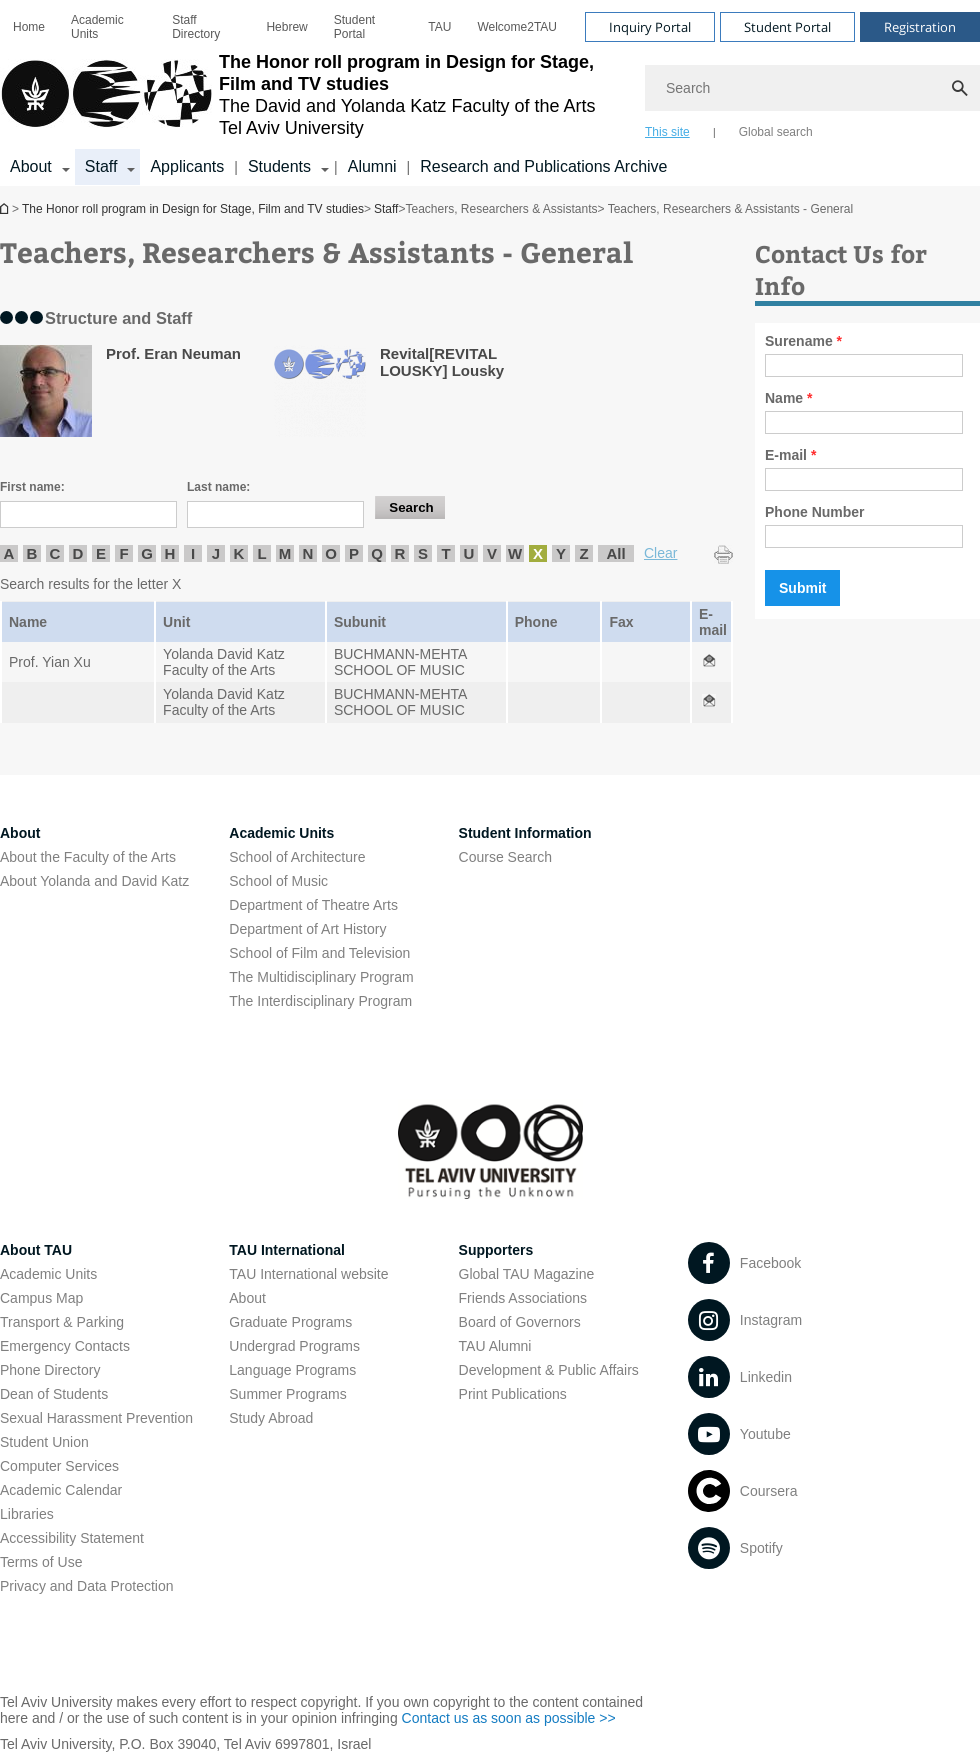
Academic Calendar (61, 1490)
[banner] (490, 93)
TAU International (287, 1250)
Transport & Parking (62, 1322)
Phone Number (815, 512)
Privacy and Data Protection (87, 1586)
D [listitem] (78, 553)
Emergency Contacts (65, 1346)
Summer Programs (287, 1394)
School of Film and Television (319, 953)
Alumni (372, 166)
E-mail (790, 455)
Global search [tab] (776, 132)
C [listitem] (55, 553)
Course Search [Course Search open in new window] (505, 857)
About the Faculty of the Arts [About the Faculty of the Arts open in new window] (88, 857)
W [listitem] (515, 553)
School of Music (278, 881)
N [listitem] (308, 553)
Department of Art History (307, 929)
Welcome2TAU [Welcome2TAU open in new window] (517, 27)
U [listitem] (469, 553)
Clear (660, 553)
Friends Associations (523, 1298)
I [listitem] (193, 553)
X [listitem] (538, 553)
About (247, 1298)
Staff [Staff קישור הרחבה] (101, 166)
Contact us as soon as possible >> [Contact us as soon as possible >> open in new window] (509, 1718)
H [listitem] (170, 553)
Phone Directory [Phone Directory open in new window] (50, 1370)
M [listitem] (285, 553)
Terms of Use (41, 1562)
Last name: (218, 487)
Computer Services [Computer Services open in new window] (59, 1466)
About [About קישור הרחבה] (31, 166)
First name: (32, 487)
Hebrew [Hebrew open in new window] (286, 27)
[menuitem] (29, 27)
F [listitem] (123, 553)
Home (29, 27)
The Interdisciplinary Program (320, 1001)
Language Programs (292, 1370)
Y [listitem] (561, 553)
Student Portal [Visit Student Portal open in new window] (787, 27)
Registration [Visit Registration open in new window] (920, 27)
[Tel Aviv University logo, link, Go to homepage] (312, 95)
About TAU (36, 1250)
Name (788, 398)
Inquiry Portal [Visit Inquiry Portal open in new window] (650, 27)
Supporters (496, 1250)
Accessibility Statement (72, 1538)
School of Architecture (297, 857)
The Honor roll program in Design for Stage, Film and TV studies (6, 208)
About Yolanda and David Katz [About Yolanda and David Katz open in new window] (94, 881)
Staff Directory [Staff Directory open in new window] (196, 27)
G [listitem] (147, 553)
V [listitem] (492, 553)
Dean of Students (54, 1394)
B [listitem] (32, 553)
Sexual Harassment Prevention (96, 1418)
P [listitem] (354, 553)
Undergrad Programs (294, 1346)
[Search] (812, 88)
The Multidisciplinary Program (321, 977)
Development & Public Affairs (549, 1370)
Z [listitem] (583, 553)
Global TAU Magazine (527, 1274)
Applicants (187, 166)
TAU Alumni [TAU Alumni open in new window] (495, 1346)
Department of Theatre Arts (313, 905)
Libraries (27, 1514)
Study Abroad (271, 1418)
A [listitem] (9, 553)
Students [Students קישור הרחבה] (279, 166)
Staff (386, 209)
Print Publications (513, 1394)
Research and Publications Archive (543, 166)
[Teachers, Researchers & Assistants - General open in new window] (709, 662)
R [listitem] (400, 553)
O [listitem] (331, 553)
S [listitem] (423, 553)
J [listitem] (216, 553)
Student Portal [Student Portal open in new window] (354, 27)
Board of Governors (520, 1322)
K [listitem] (239, 553)
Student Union (44, 1442)
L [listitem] (261, 553)
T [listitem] (445, 553)
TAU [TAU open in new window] (439, 27)
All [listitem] (615, 553)
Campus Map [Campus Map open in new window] (41, 1298)
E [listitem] (101, 553)
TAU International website (308, 1274)
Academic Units (97, 27)
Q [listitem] (377, 553)
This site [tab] (667, 132)
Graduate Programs (290, 1322)
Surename (803, 341)
